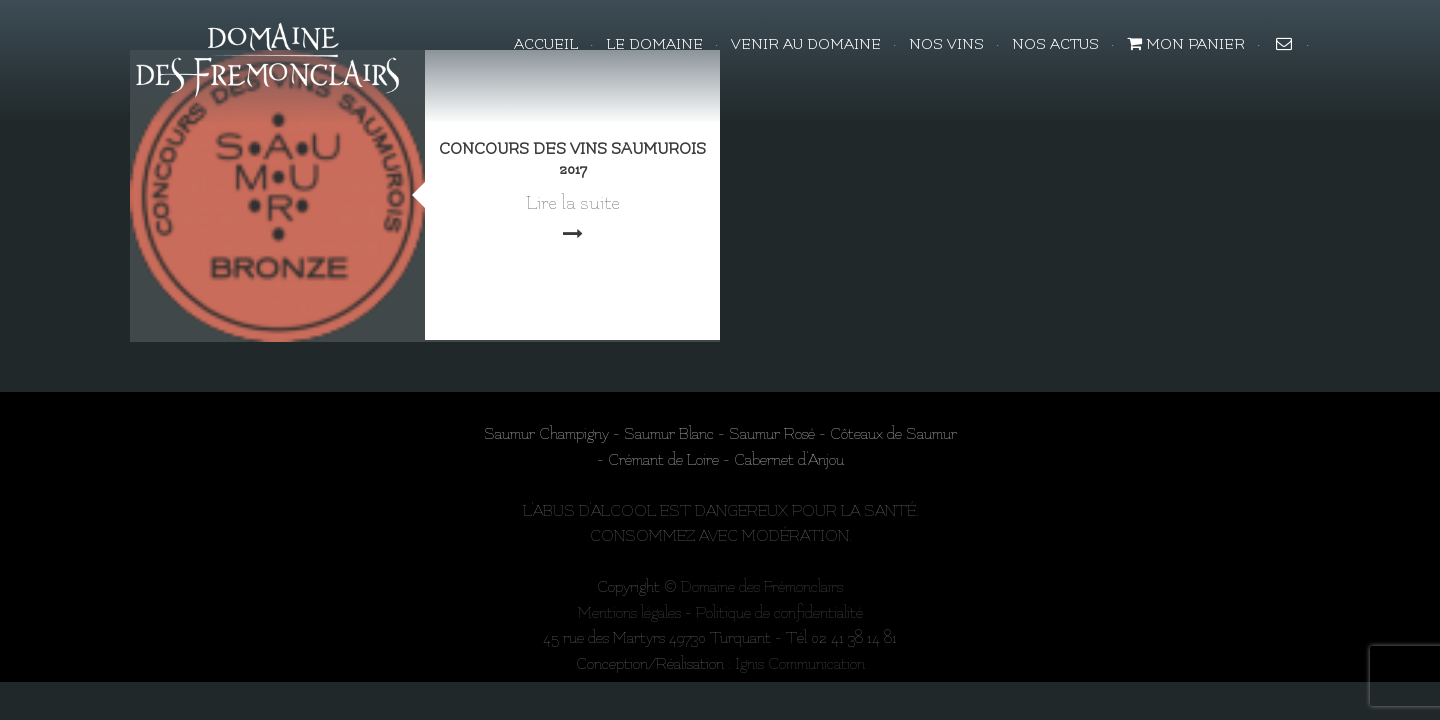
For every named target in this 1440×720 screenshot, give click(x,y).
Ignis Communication (800, 664)
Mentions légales (629, 613)
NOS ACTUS (1055, 44)
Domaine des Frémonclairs (762, 587)
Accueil (546, 44)
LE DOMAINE (654, 44)
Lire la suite (573, 203)
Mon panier (1186, 44)
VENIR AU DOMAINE (806, 44)
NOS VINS (946, 44)
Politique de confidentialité (779, 613)
